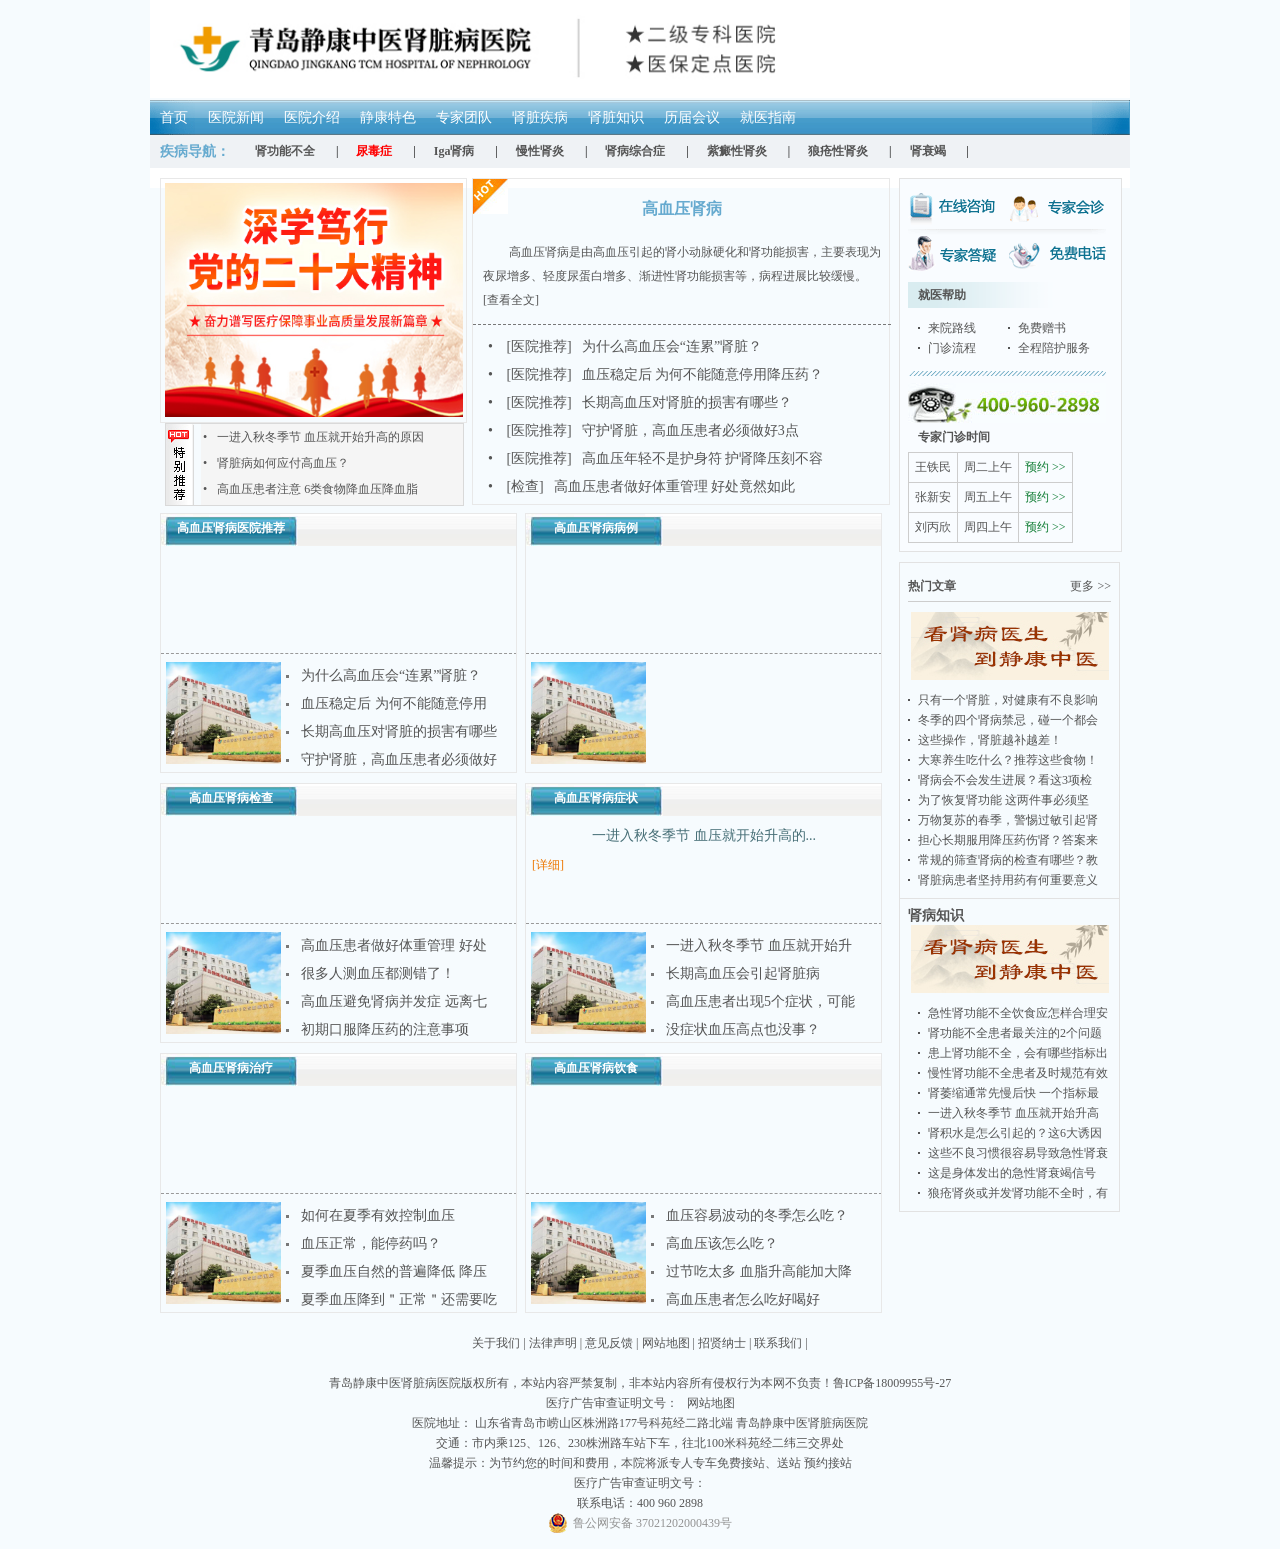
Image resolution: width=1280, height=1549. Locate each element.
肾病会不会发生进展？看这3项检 (1005, 780)
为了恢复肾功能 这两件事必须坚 (1003, 800)
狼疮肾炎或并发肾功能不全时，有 (1018, 1193)
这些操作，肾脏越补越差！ (990, 740)
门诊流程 (952, 348)
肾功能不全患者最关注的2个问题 (1015, 1033)
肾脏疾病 (540, 117)
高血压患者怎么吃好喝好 (743, 1299)
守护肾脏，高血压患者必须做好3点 (643, 430)
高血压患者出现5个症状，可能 (760, 1001)
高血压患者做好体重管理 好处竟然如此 (641, 486)
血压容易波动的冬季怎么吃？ (757, 1215)
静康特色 (388, 117)
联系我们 (778, 1343)
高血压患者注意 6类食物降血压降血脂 (310, 489)
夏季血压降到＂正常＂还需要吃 (399, 1299)
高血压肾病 (682, 208)
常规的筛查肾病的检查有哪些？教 (1008, 860)
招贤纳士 (722, 1343)
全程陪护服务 (1054, 348)
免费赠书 (1042, 328)
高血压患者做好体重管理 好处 (394, 945)
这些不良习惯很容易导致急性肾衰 (1018, 1153)
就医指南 (768, 117)
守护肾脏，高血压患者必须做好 (399, 759)
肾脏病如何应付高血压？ (276, 463)
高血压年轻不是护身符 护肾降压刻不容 (655, 458)
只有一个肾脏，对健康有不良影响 (1008, 700)
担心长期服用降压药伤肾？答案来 (1008, 840)
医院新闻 (236, 117)
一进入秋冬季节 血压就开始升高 (1013, 1113)
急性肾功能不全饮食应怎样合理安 (1018, 1013)
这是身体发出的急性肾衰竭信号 (1012, 1173)
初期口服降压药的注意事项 (385, 1029)
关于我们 (496, 1343)
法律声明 (553, 1343)
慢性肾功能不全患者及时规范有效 (1018, 1073)
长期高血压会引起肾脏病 (743, 973)
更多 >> (1090, 586)
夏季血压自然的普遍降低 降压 (394, 1271)
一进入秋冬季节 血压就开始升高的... (704, 835)
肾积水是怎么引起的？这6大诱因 (1015, 1133)
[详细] (548, 865)
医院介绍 (312, 117)
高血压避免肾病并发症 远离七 (394, 1001)
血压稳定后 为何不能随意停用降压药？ (655, 374)
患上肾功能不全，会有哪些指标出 (1018, 1053)
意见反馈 (609, 1343)
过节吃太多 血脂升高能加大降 (759, 1271)
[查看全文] (511, 300)
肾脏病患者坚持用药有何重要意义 (1008, 880)
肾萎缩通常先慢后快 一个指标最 (1013, 1093)
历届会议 (692, 117)
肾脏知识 (616, 117)
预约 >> (1045, 467)
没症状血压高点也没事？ (743, 1029)
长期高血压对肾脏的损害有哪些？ (640, 402)
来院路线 (952, 328)
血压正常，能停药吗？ (371, 1243)
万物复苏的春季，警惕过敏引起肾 (1008, 820)
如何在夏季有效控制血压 (378, 1215)
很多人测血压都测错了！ (378, 973)
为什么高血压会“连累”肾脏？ (625, 346)
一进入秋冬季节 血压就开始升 (759, 945)
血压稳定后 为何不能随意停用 (394, 703)
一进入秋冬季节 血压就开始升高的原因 (313, 437)
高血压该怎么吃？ (722, 1243)
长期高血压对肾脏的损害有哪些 (399, 731)
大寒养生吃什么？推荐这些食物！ (1008, 760)
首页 (174, 117)
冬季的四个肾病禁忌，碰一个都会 (1008, 720)
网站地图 (666, 1343)
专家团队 (464, 117)
